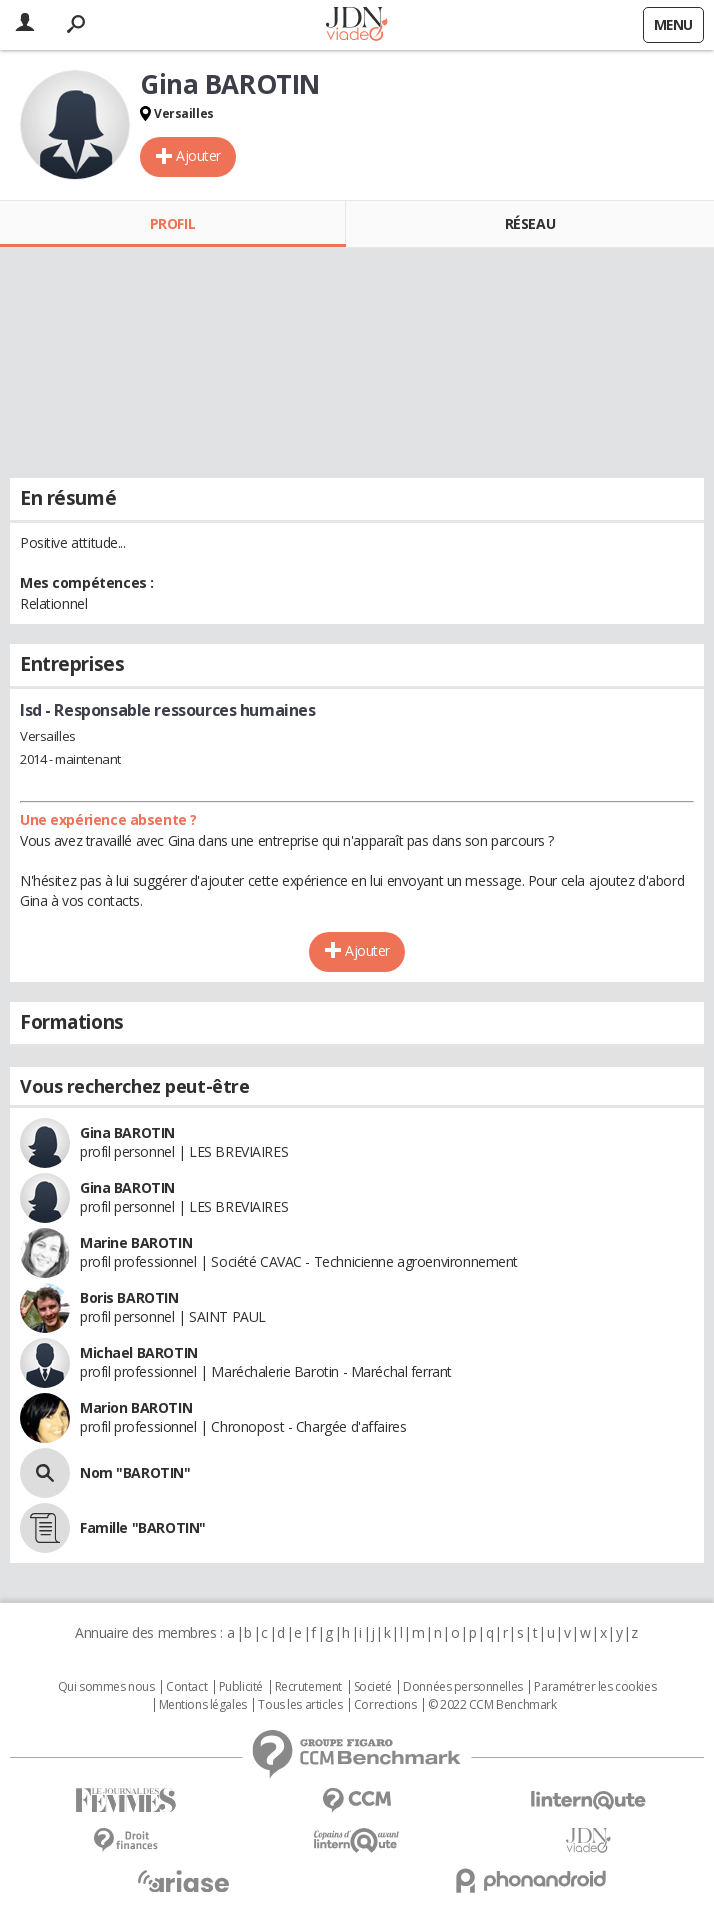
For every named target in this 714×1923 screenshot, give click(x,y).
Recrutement (308, 1687)
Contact (186, 1687)
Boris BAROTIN (129, 1297)
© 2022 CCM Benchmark (492, 1705)
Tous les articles (300, 1705)
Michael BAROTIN (139, 1352)
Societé (373, 1687)
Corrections (385, 1705)
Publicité (241, 1687)
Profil (172, 223)
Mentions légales (203, 1705)
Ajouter (198, 155)
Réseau (530, 223)
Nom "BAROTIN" (135, 1472)
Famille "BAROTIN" (143, 1527)
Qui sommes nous (106, 1687)
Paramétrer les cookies (595, 1687)
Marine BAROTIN (136, 1242)
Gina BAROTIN (127, 1132)
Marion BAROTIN (136, 1407)
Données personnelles (463, 1687)
